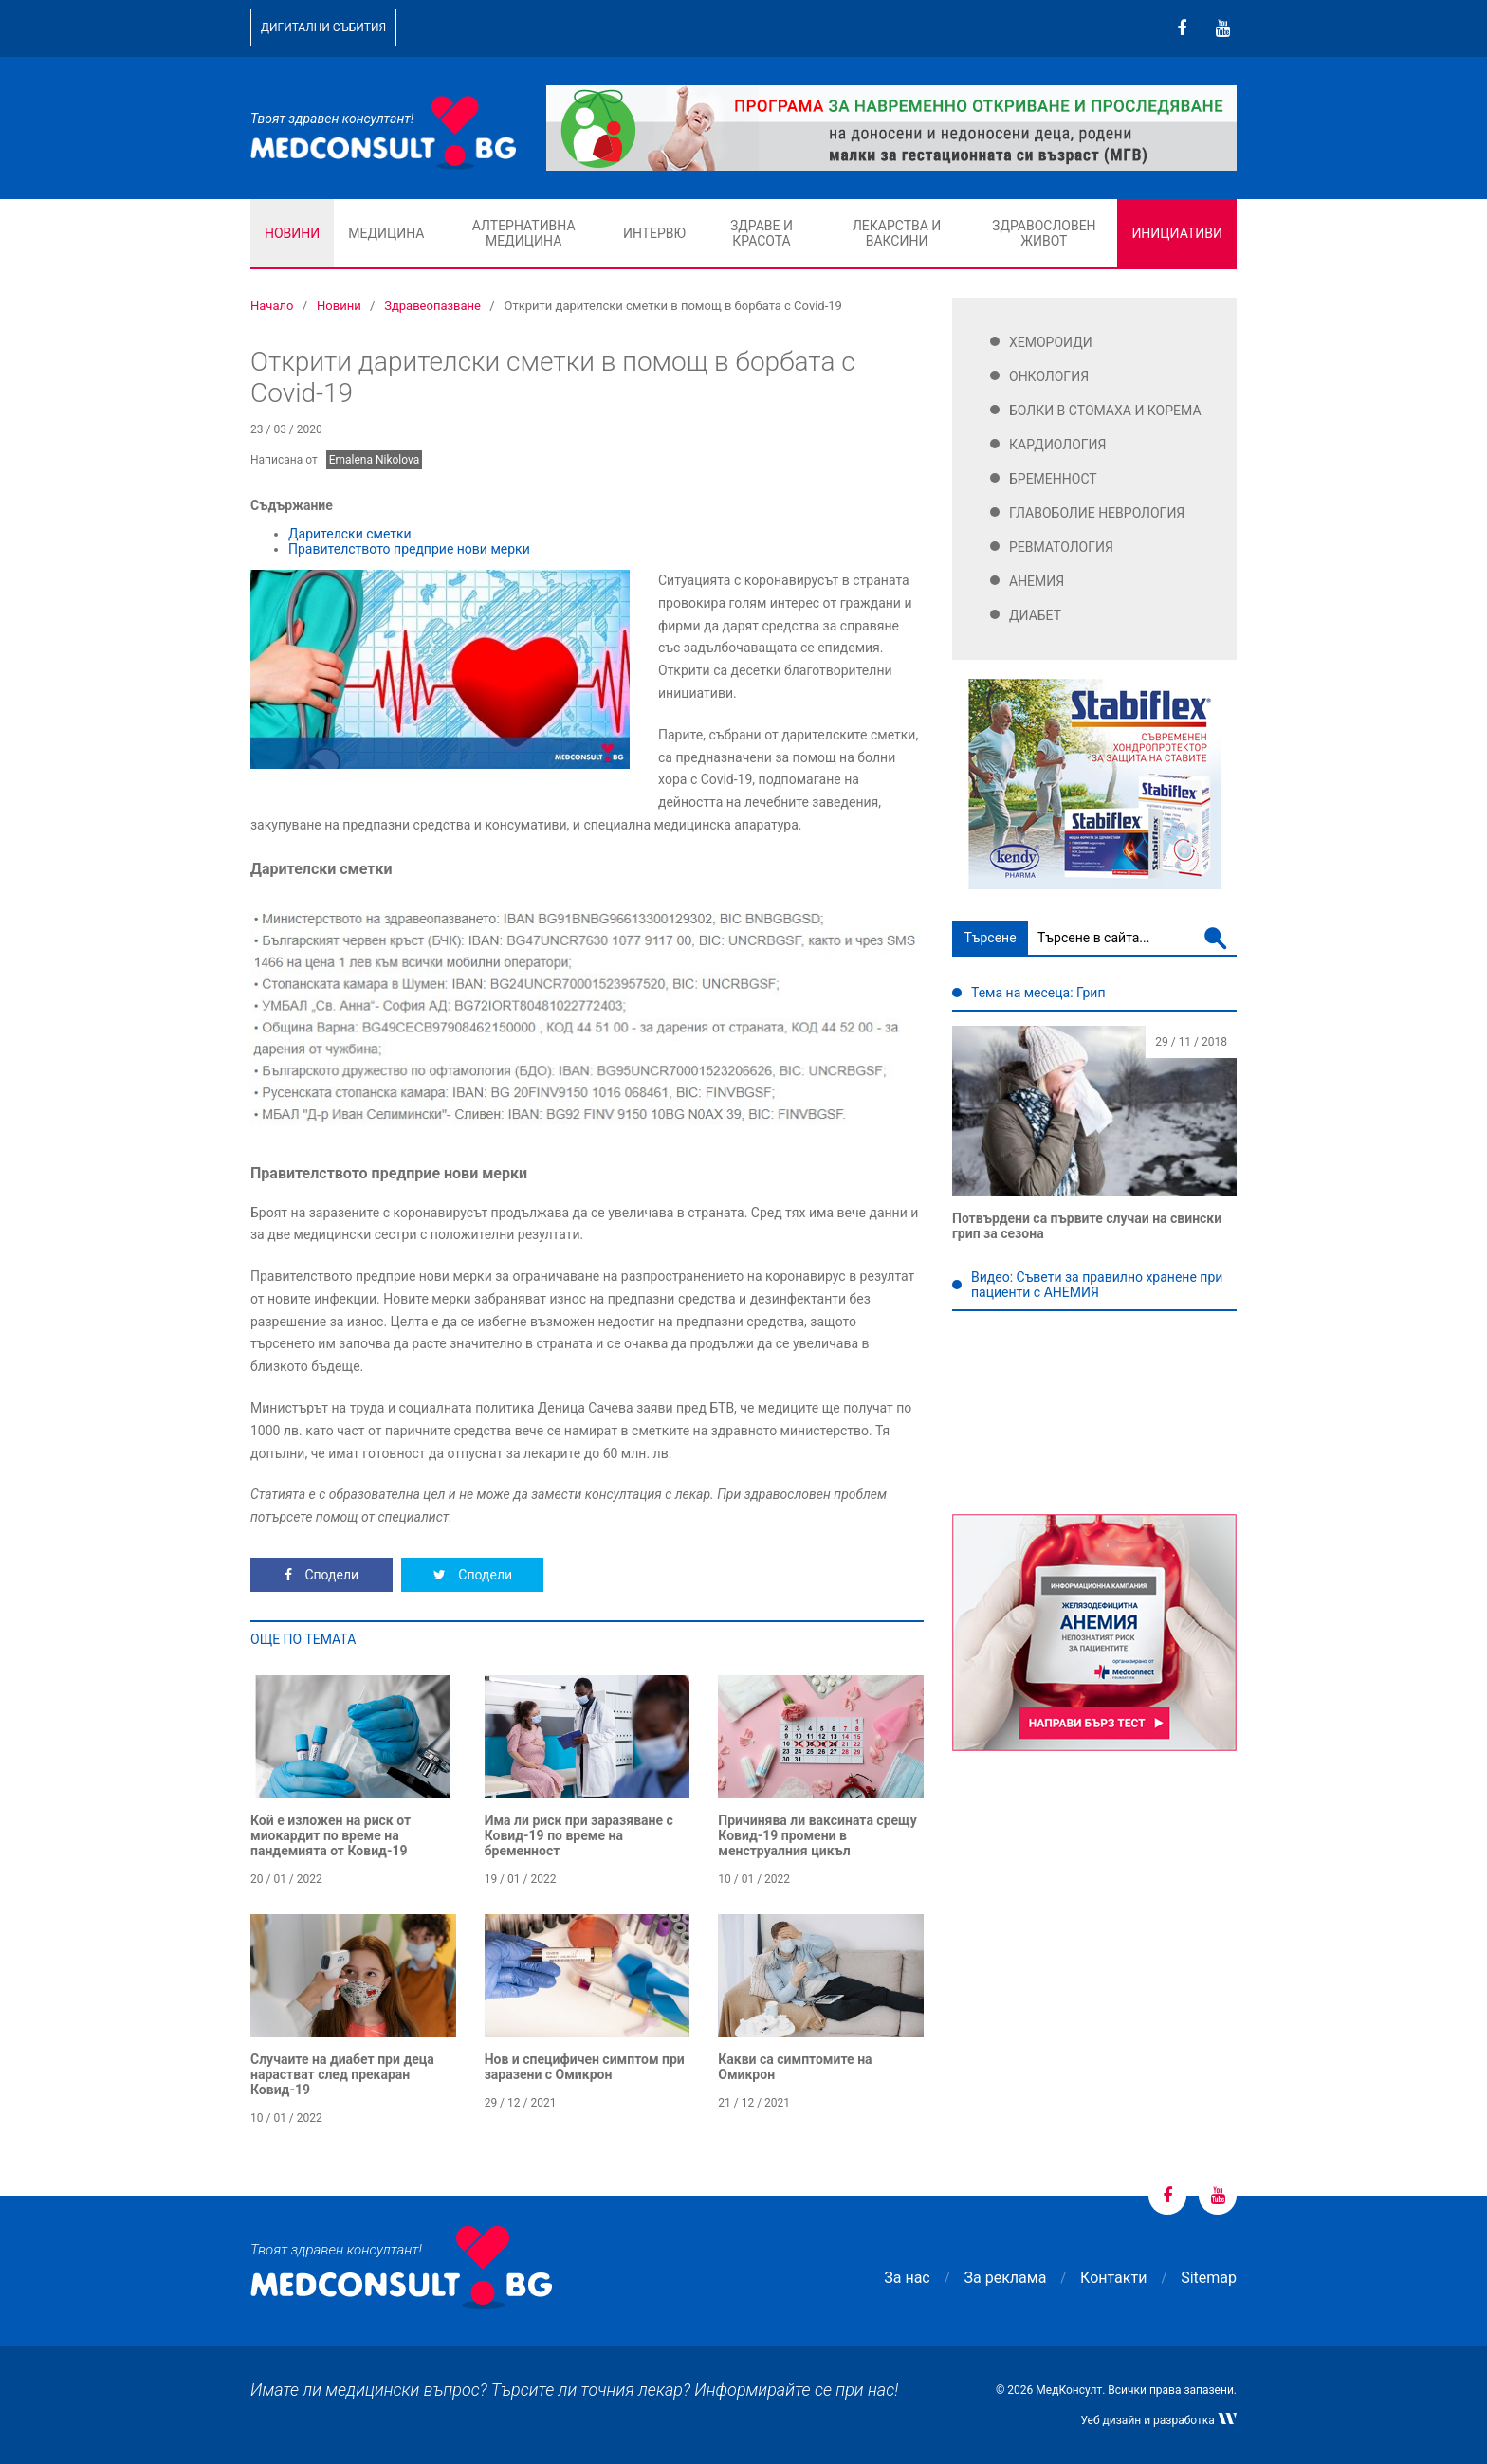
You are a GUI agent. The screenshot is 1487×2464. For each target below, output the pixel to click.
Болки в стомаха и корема (1105, 410)
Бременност (1053, 478)
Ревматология (1061, 547)
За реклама (1005, 2278)
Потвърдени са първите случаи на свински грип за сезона (1086, 1226)
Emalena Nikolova (374, 459)
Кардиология (1058, 444)
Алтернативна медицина (524, 233)
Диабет (1035, 615)
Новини (292, 233)
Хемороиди (1050, 342)
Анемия (1036, 581)
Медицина (386, 233)
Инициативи (1176, 233)
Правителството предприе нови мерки (409, 549)
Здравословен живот (1044, 233)
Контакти (1113, 2278)
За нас (906, 2278)
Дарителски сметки (350, 533)
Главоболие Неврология (1096, 512)
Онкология (1049, 376)
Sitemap (1209, 2278)
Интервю (654, 233)
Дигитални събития (323, 27)
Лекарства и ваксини (897, 233)
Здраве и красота (761, 233)
